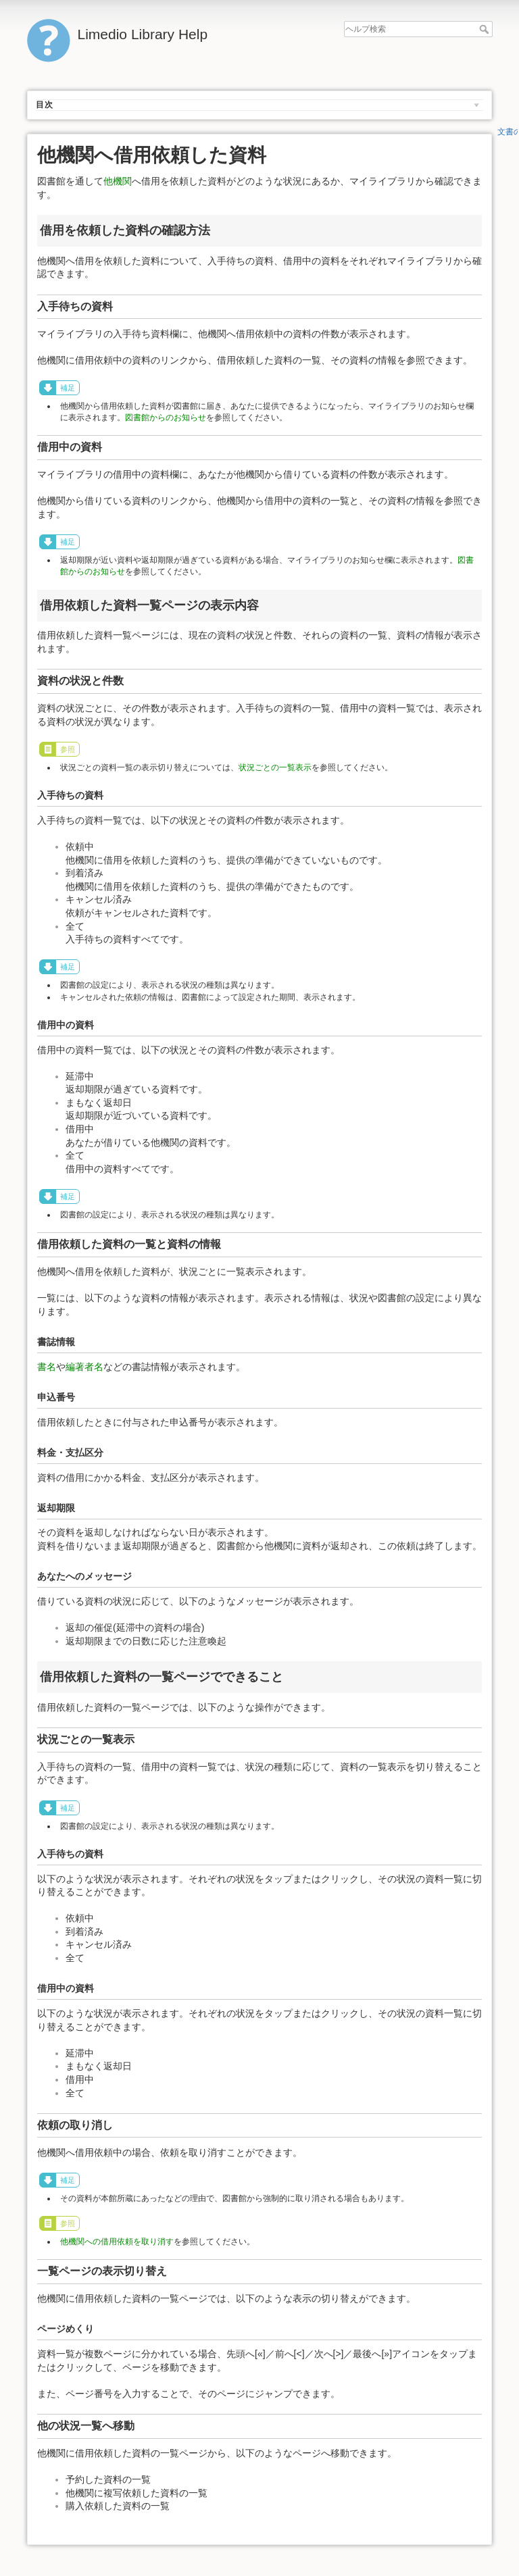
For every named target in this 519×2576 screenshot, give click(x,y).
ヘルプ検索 (485, 29)
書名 (46, 1366)
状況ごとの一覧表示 (275, 767)
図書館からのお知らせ (165, 417)
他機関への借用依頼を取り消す (117, 2241)
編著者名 (84, 1366)
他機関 (117, 181)
